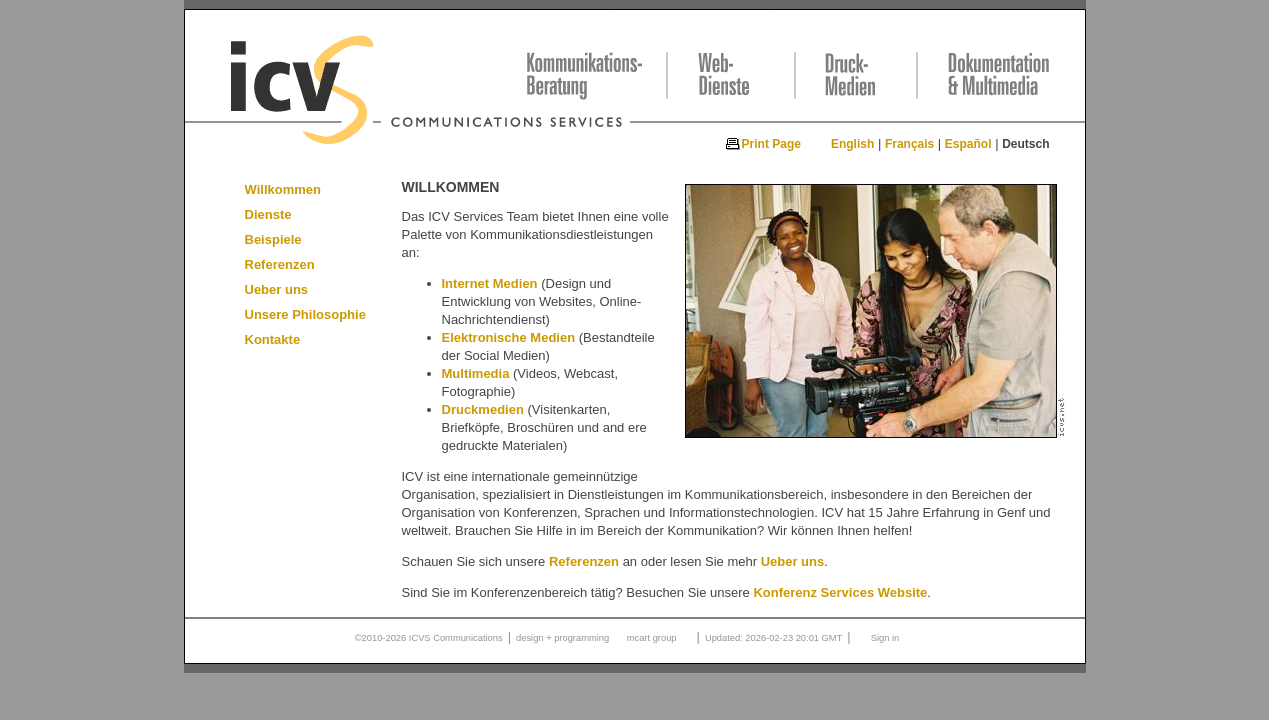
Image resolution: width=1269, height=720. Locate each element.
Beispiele (273, 239)
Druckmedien (483, 409)
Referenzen (280, 264)
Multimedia (476, 373)
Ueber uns (277, 289)
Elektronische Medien (509, 337)
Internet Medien (490, 283)
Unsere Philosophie (305, 314)
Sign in (885, 638)
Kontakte (273, 339)
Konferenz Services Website (840, 592)
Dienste (268, 214)
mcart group (652, 638)
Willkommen (283, 189)
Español (968, 144)
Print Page (771, 144)
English (852, 144)
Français (909, 144)
